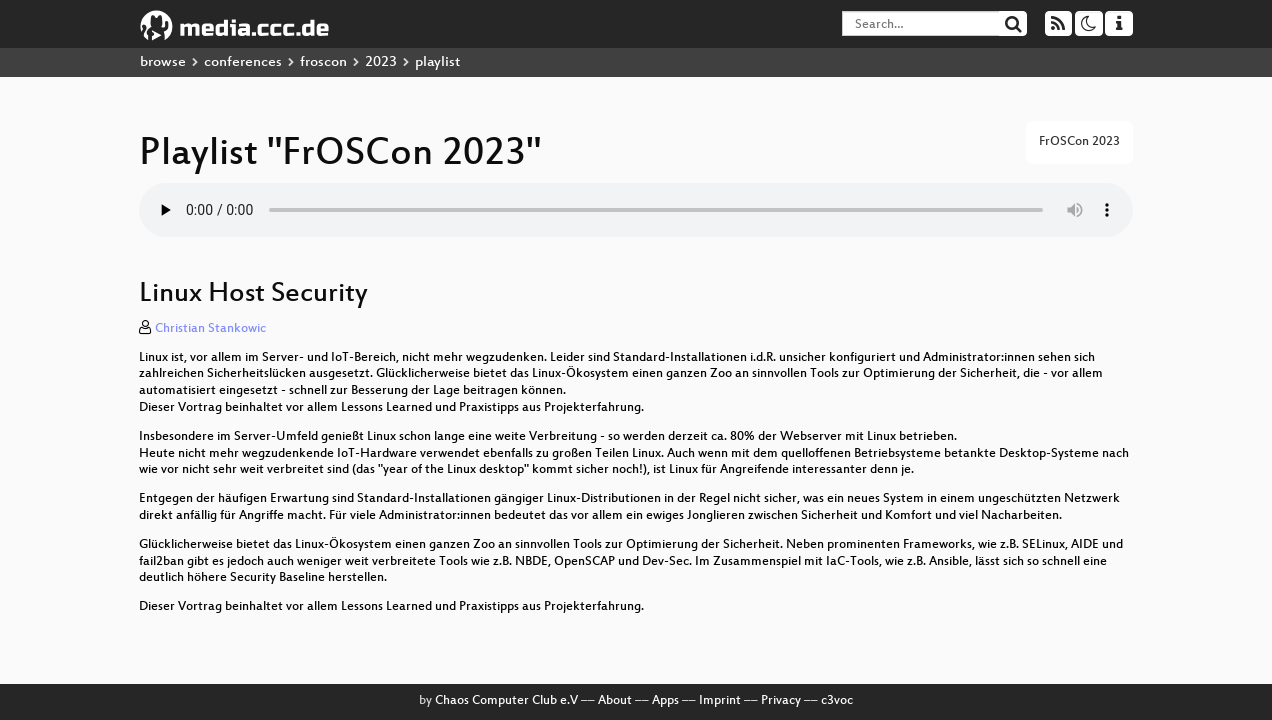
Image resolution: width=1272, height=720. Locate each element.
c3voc (837, 701)
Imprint (720, 701)
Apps (665, 701)
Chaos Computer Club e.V (506, 701)
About (615, 701)
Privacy (781, 701)
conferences (243, 62)
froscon (323, 62)
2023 (381, 62)
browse (163, 62)
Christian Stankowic (210, 329)
